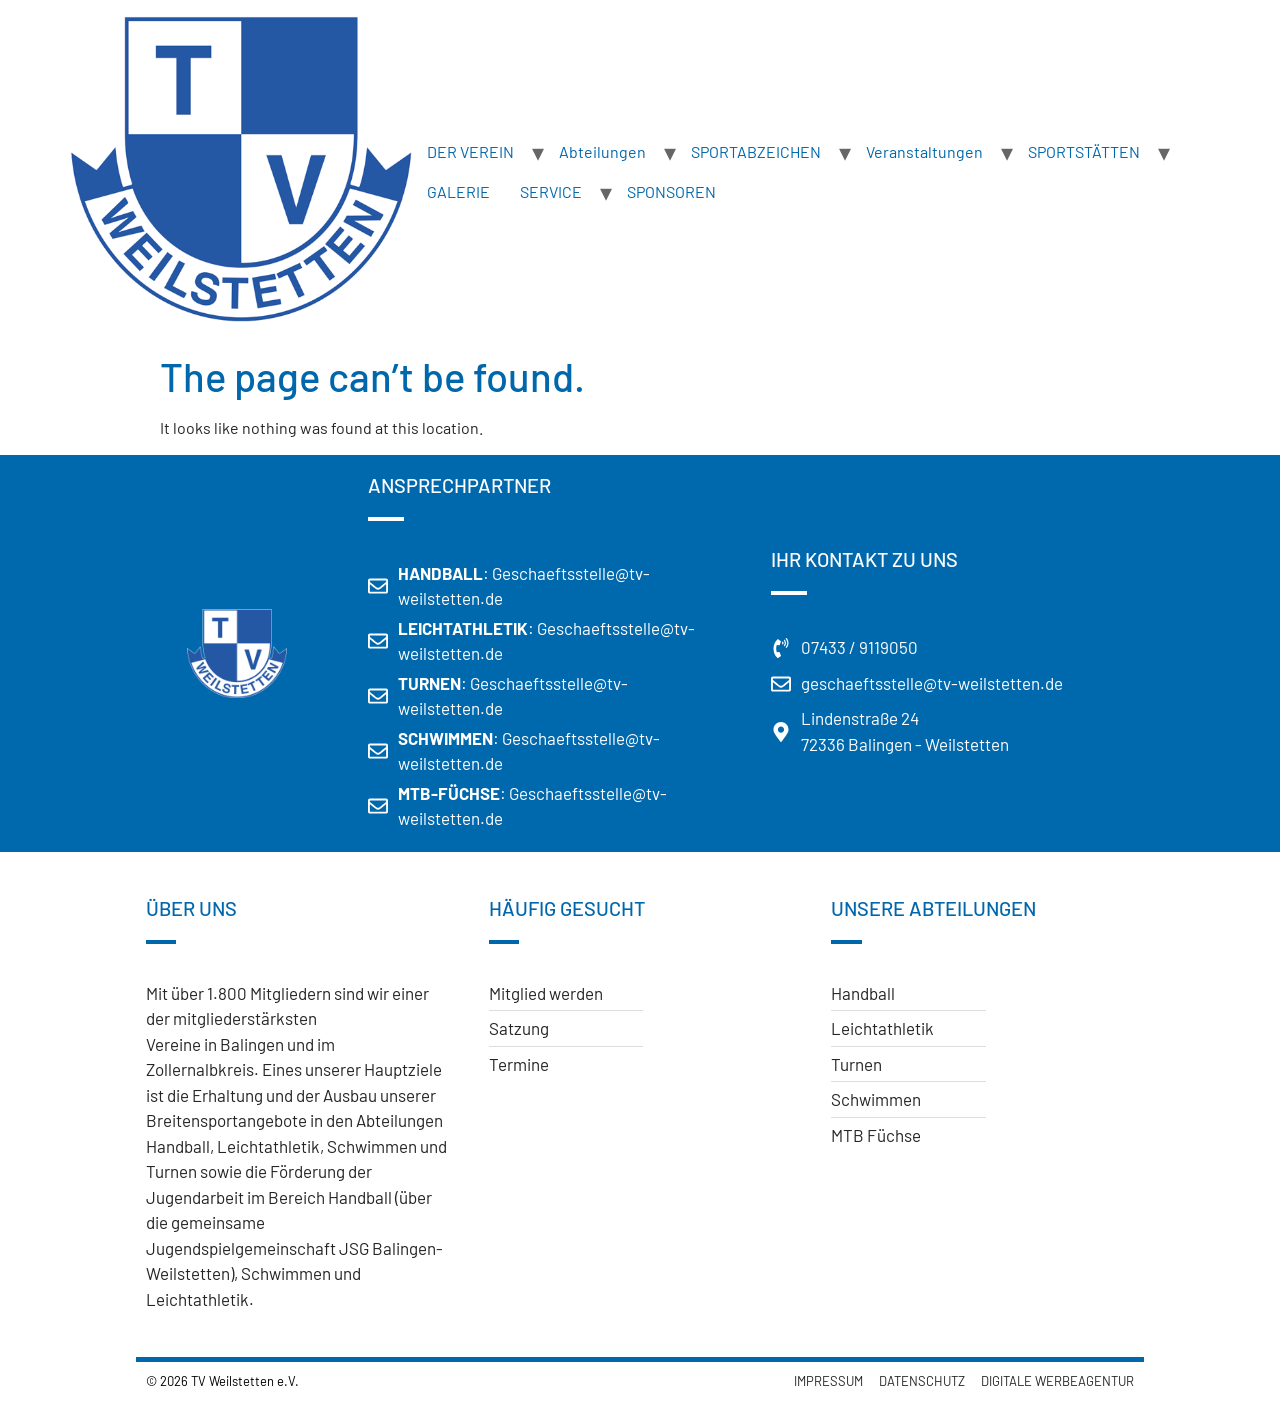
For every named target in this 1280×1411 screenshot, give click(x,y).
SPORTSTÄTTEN (1084, 151)
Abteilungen (602, 151)
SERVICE (551, 191)
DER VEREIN (470, 151)
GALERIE (458, 191)
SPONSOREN (671, 191)
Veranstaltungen (924, 151)
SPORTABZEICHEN (756, 151)
